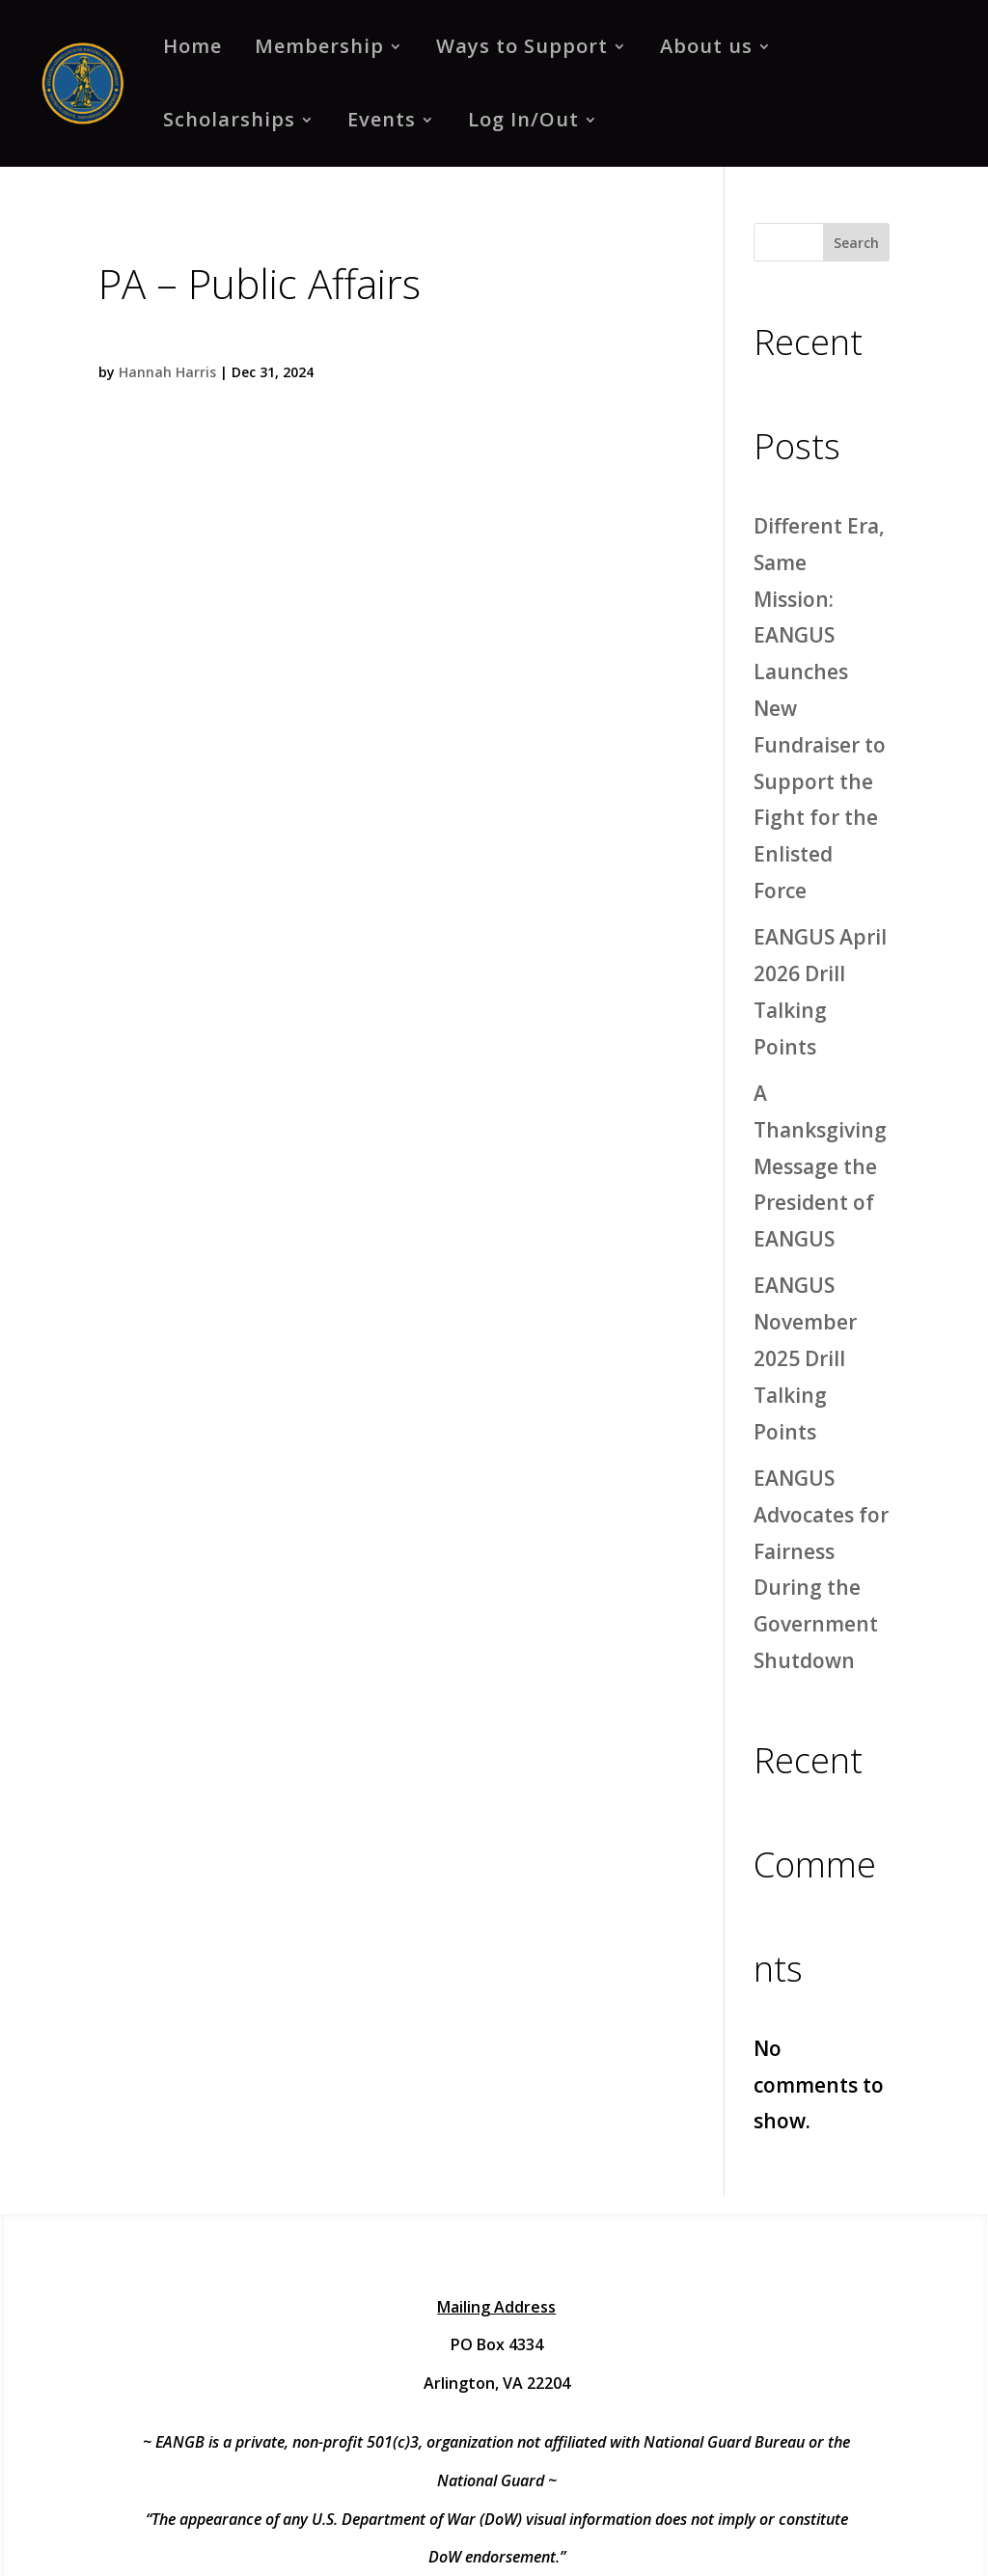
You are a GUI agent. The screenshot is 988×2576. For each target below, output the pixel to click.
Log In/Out (523, 119)
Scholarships (229, 119)
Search (856, 242)
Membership (319, 46)
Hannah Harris (167, 372)
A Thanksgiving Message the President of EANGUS (820, 1166)
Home (192, 46)
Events (381, 119)
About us (706, 46)
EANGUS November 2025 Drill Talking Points (805, 1358)
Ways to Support (522, 46)
